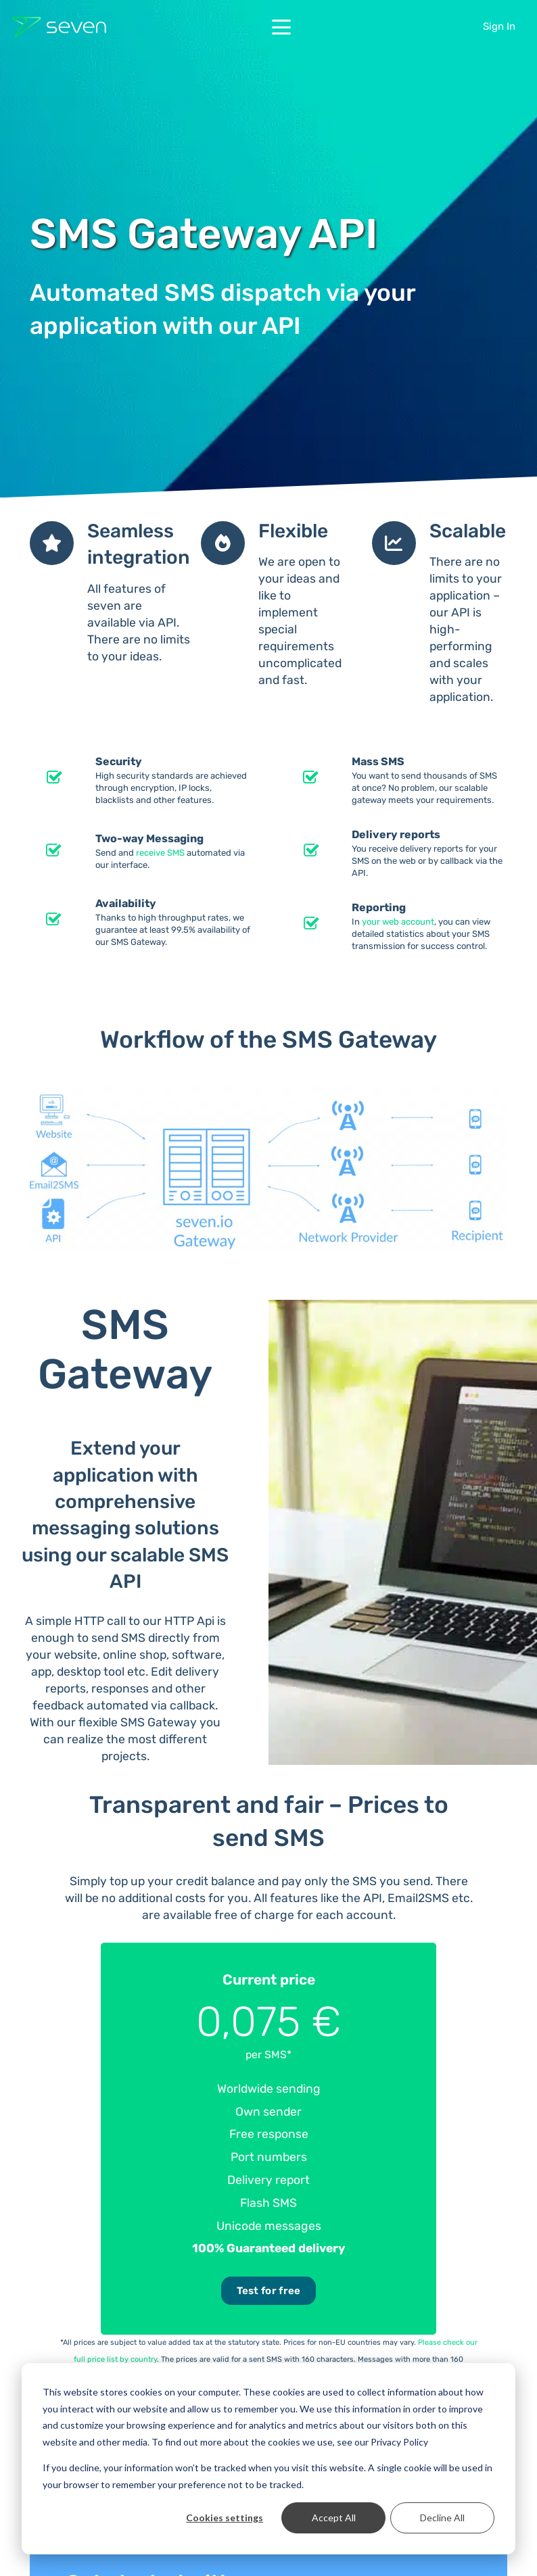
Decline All (442, 2517)
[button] (281, 27)
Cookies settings (224, 2517)
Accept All (334, 2517)
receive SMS (160, 853)
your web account (398, 922)
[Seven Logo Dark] (59, 27)
